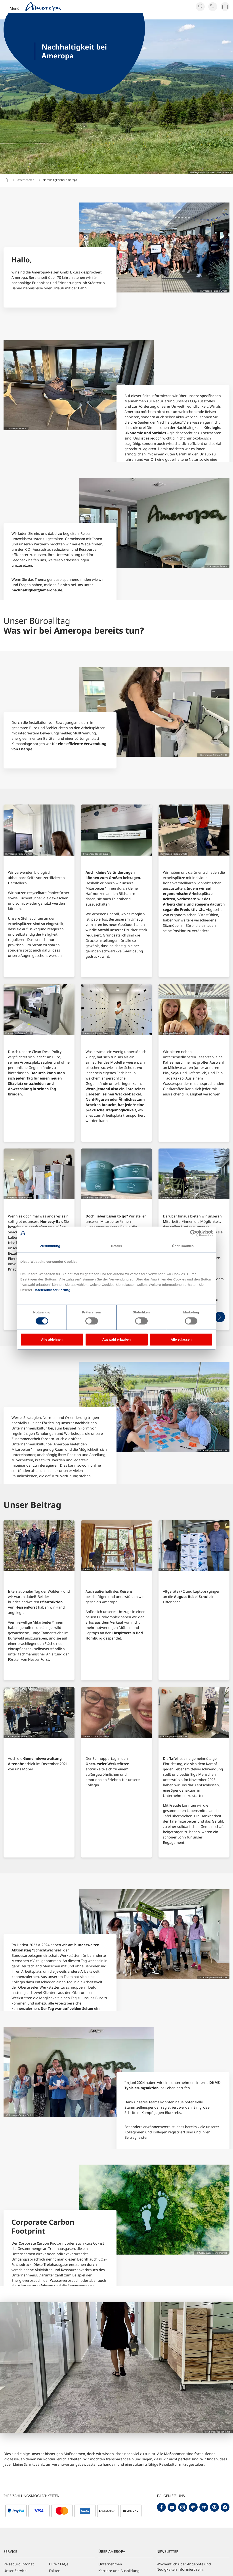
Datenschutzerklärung (51, 1290)
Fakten (54, 2552)
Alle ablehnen (52, 1339)
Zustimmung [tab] (50, 1246)
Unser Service (15, 2552)
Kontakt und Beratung (67, 2559)
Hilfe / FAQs (59, 2546)
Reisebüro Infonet (19, 2546)
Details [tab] (116, 1246)
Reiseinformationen (65, 2572)
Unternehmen (25, 180)
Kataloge (11, 2565)
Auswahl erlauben (116, 1339)
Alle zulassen (181, 1339)
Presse (104, 2572)
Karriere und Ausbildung (118, 2552)
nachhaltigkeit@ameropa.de (36, 590)
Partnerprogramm (114, 2565)
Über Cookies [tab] (183, 1246)
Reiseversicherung (19, 2559)
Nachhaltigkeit (110, 2559)
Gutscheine (13, 2572)
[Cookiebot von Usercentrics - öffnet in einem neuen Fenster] (193, 1233)
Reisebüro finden (63, 2565)
